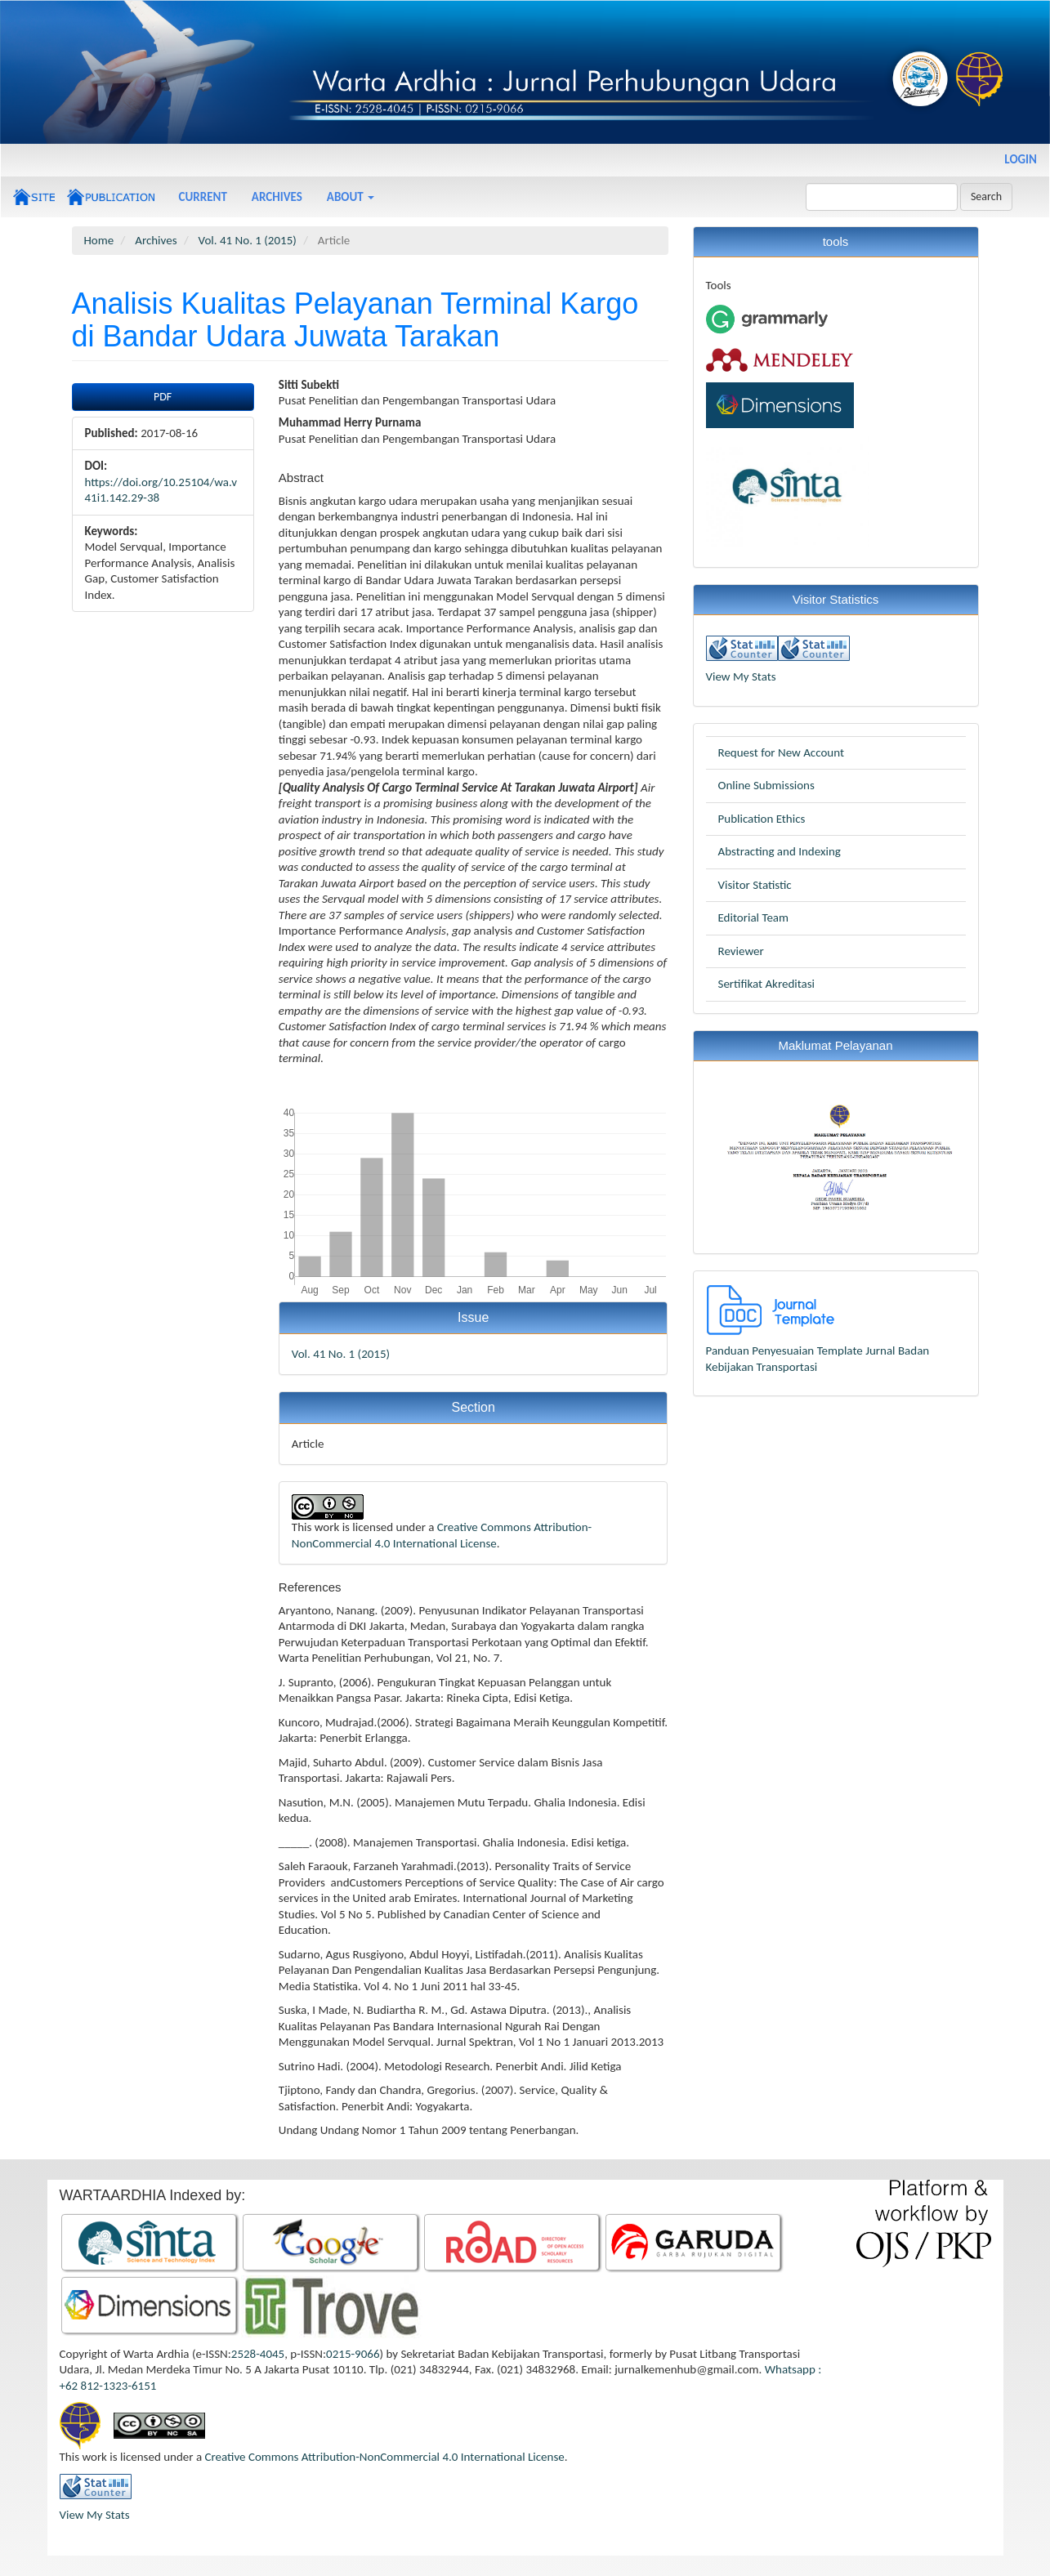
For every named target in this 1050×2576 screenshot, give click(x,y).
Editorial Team (753, 917)
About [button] (350, 197)
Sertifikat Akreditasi (766, 983)
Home (99, 240)
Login (1020, 159)
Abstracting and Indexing (779, 851)
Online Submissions (766, 785)
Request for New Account (781, 752)
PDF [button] (163, 397)
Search (986, 196)
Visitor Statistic (755, 884)
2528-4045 (257, 2353)
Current (203, 197)
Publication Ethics (762, 818)
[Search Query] (882, 197)
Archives (277, 197)
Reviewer (741, 951)
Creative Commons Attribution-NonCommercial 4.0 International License (442, 1535)
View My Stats (741, 676)
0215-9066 (352, 2353)
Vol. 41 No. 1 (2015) (248, 240)
